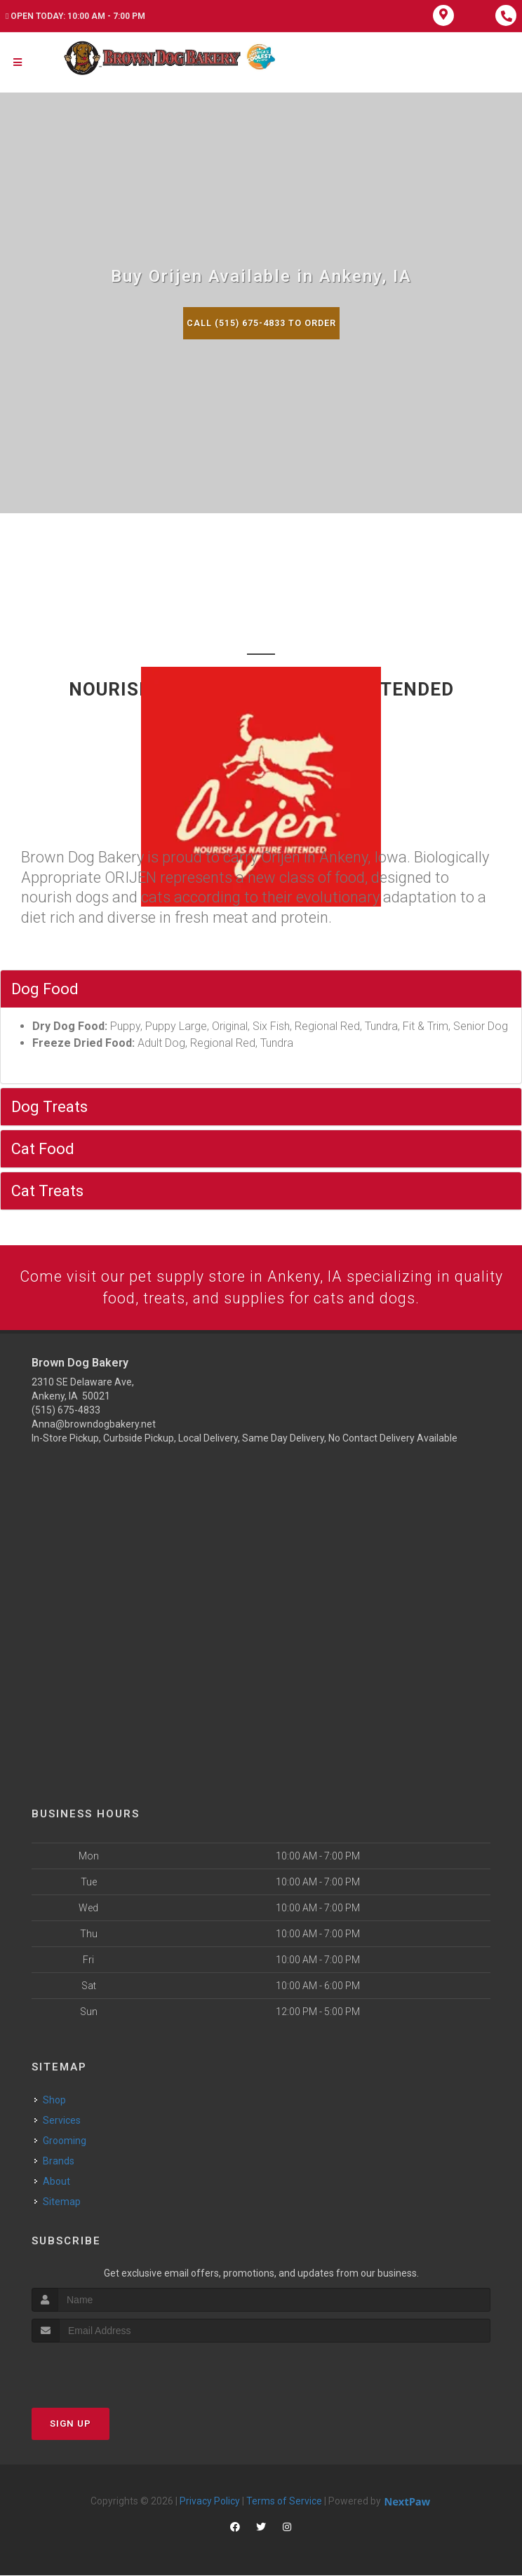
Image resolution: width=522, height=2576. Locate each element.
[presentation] (106, 2369)
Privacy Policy (210, 2501)
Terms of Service (284, 2501)
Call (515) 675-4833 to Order (261, 323)
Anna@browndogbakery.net (94, 1424)
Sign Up (70, 2424)
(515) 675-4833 (66, 1410)
